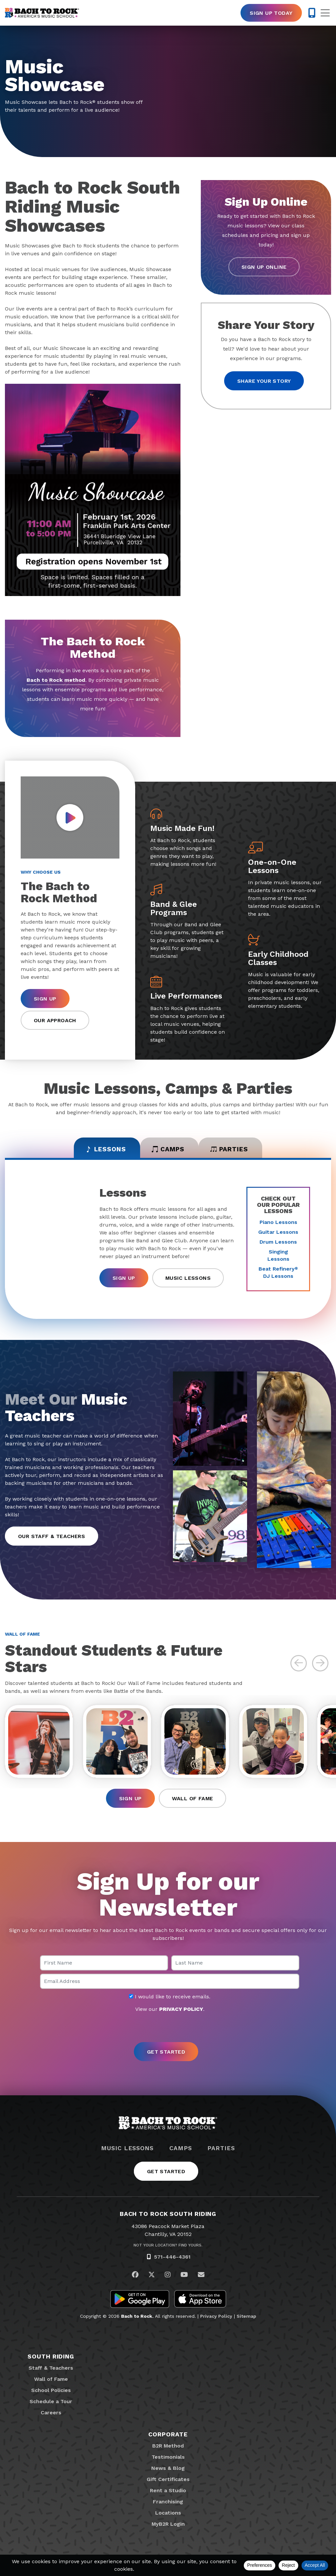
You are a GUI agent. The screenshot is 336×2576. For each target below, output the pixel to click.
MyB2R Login (168, 2526)
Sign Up (45, 999)
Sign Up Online (264, 267)
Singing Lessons (278, 1257)
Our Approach (55, 1020)
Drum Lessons (278, 1243)
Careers (51, 2415)
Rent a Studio (168, 2493)
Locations (168, 2515)
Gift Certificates (168, 2481)
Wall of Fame (192, 1801)
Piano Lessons (278, 1224)
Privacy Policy (216, 2318)
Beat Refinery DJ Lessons (278, 1274)
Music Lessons (188, 1279)
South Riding (51, 2358)
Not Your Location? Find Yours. (168, 2248)
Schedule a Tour (51, 2404)
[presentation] (168, 2030)
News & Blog (168, 2470)
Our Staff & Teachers (51, 1538)
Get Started (166, 2174)
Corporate (167, 2436)
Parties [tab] (235, 1150)
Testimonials (168, 2459)
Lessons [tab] (100, 1150)
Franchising (168, 2504)
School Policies (51, 2392)
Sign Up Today (271, 13)
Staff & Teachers (51, 2370)
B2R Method (168, 2448)
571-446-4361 (172, 2259)
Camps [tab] (168, 1150)
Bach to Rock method (56, 680)
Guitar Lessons (278, 1233)
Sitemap (246, 2318)
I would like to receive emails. (169, 1999)
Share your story (264, 381)
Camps (180, 2150)
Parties (221, 2150)
